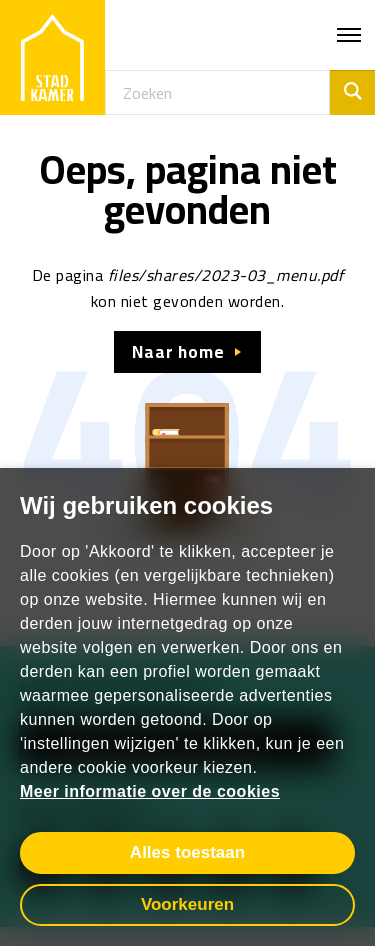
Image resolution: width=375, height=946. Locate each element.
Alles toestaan (187, 852)
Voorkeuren (187, 904)
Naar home (178, 352)
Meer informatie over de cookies (150, 791)
